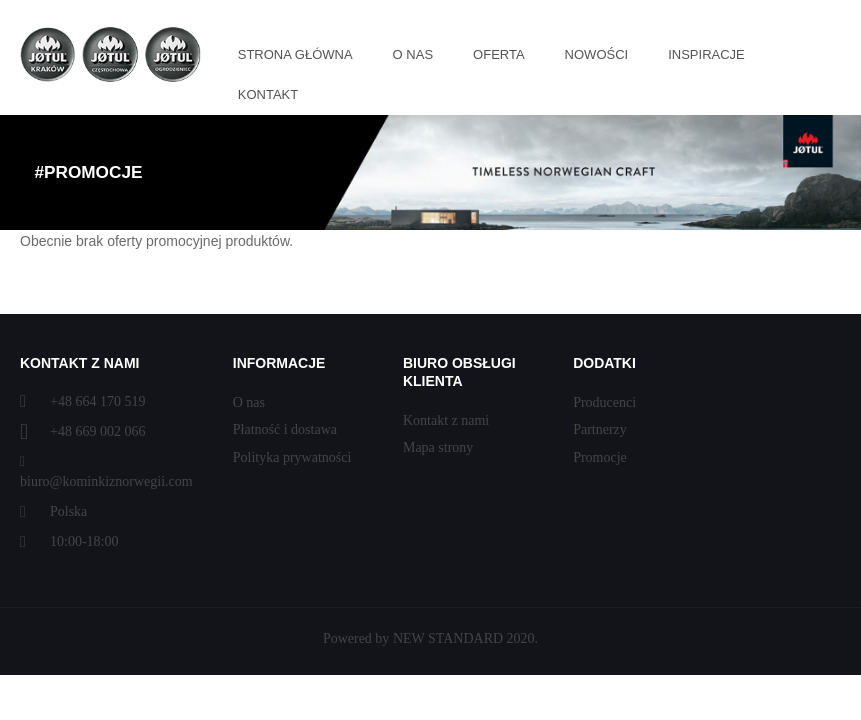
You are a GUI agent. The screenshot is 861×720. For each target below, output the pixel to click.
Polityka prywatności (292, 457)
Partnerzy (600, 429)
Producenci (604, 402)
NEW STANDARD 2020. (465, 638)
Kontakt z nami (446, 420)
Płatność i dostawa (285, 429)
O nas (249, 402)
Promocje (600, 457)
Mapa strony (438, 447)
